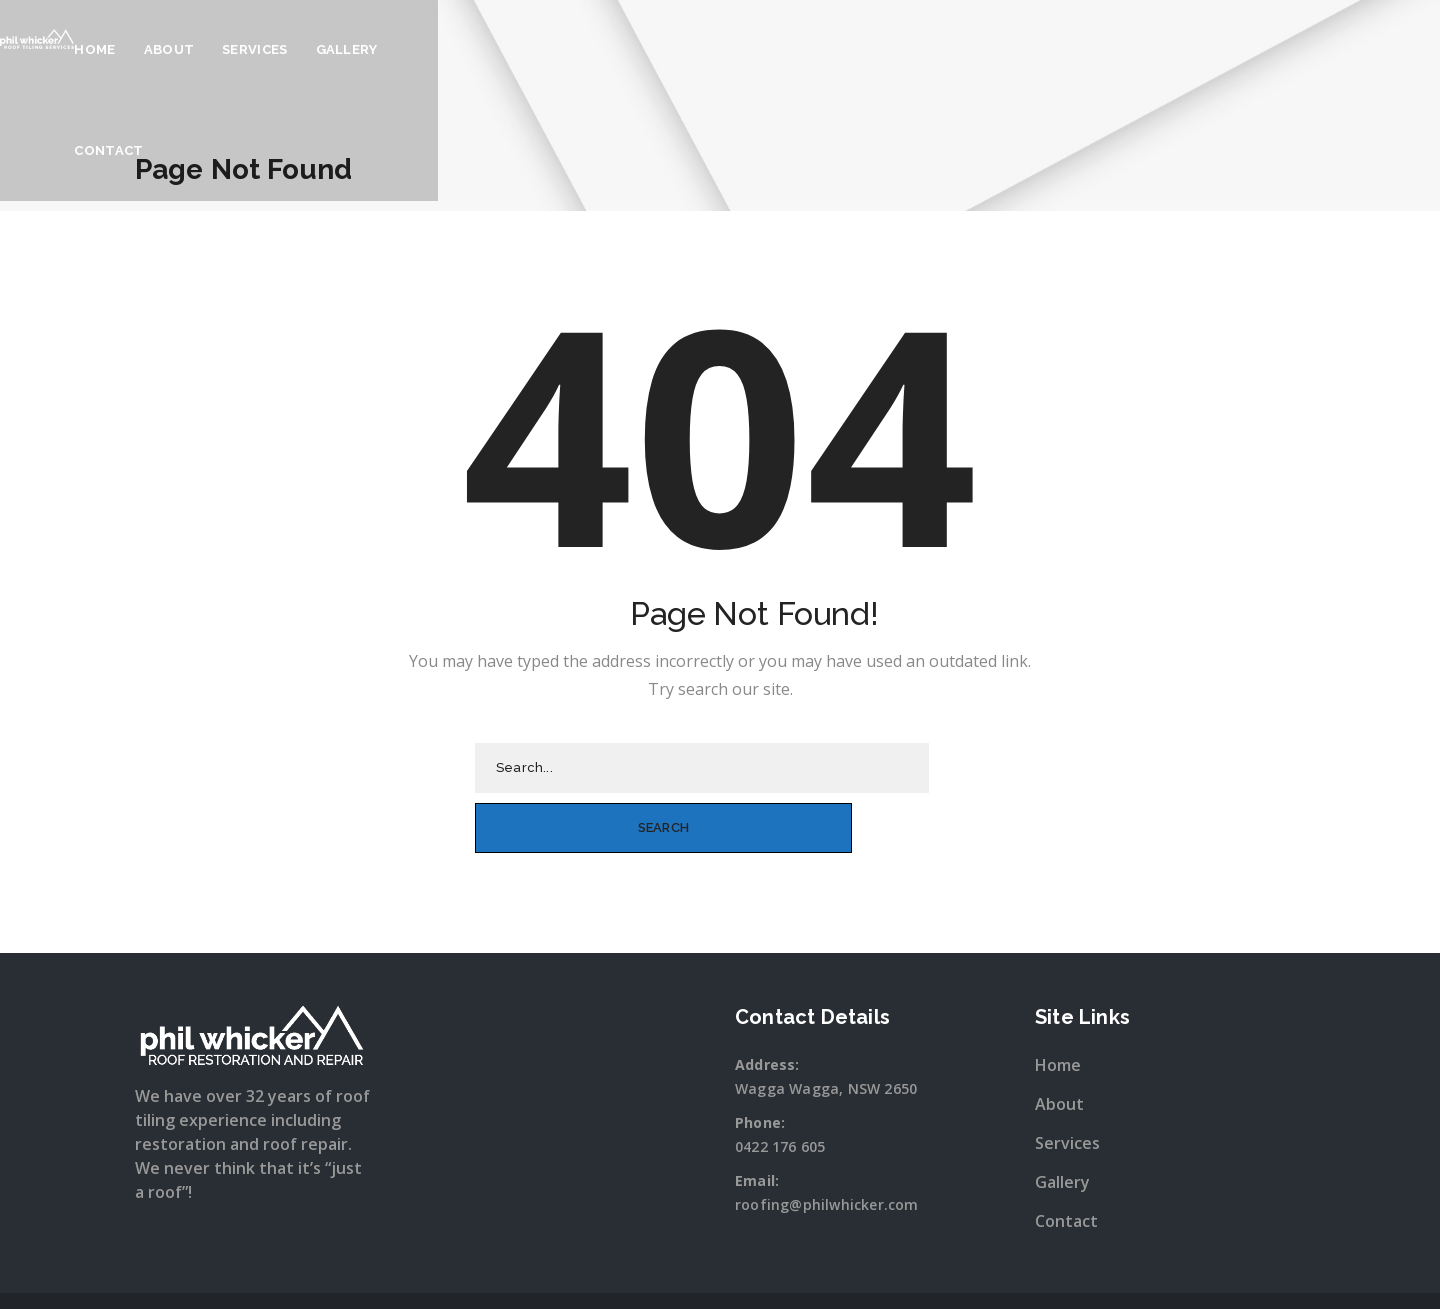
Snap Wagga (760, 1272)
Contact (985, 49)
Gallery (891, 49)
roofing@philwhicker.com (827, 1143)
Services (799, 49)
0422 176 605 (780, 1085)
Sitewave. (930, 1272)
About (713, 49)
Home (639, 49)
